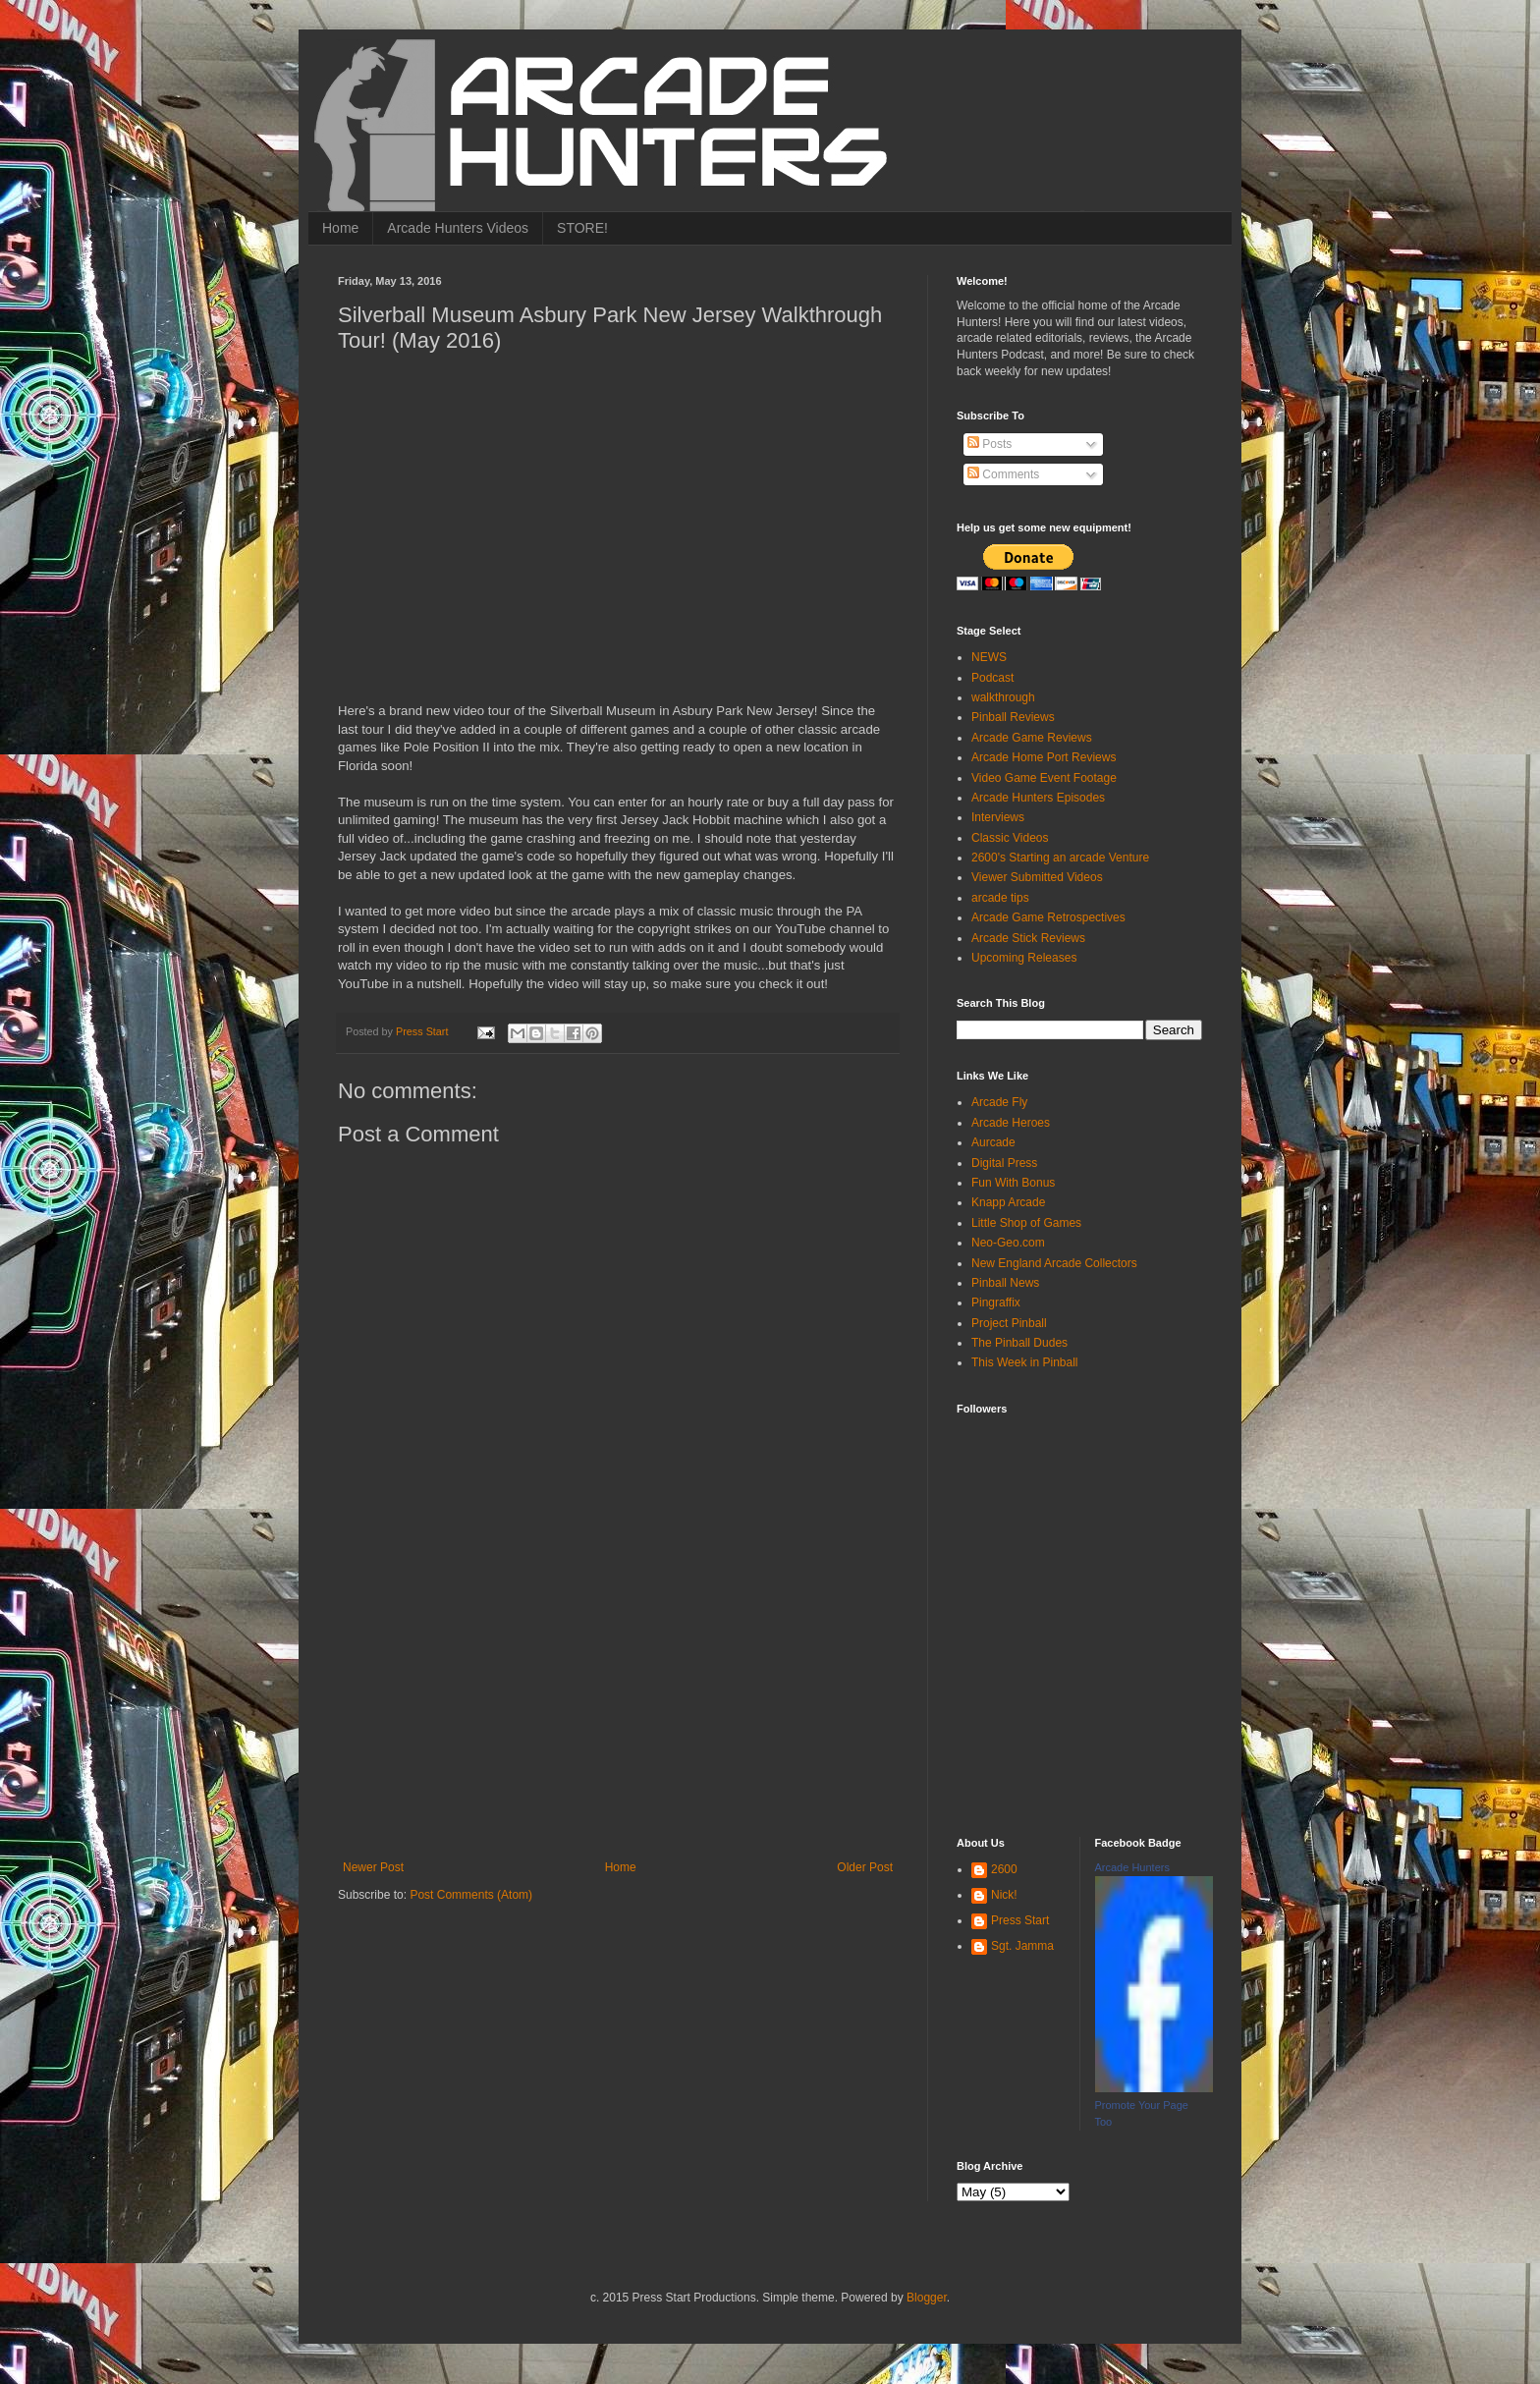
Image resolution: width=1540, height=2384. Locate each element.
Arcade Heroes (1010, 1123)
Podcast (992, 678)
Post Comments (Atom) (471, 1895)
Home (340, 228)
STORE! (582, 228)
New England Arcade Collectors (1054, 1263)
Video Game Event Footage (1044, 778)
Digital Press (1004, 1163)
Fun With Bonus (1013, 1183)
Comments (1003, 474)
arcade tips (1000, 898)
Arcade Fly (999, 1102)
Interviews (997, 817)
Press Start (1020, 1920)
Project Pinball (1009, 1323)
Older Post (865, 1867)
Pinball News (1005, 1283)
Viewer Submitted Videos (1037, 877)
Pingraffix (995, 1302)
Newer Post (373, 1867)
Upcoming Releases (1023, 958)
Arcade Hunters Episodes (1038, 797)
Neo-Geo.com (1008, 1242)
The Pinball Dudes (1019, 1343)
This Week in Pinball (1024, 1362)
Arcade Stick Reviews (1028, 938)
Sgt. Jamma (1022, 1946)
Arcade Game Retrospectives (1048, 917)
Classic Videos (1009, 838)
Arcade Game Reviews (1031, 738)
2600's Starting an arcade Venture (1060, 857)
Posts (989, 444)
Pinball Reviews (1013, 717)
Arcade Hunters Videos (457, 228)
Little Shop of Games (1026, 1223)
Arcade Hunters (1132, 1867)
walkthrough (1003, 697)
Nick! (1004, 1895)
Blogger (927, 2297)
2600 (1004, 1869)
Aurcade (993, 1142)
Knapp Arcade (1008, 1202)
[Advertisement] (617, 1713)
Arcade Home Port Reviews (1043, 757)
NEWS (989, 657)
